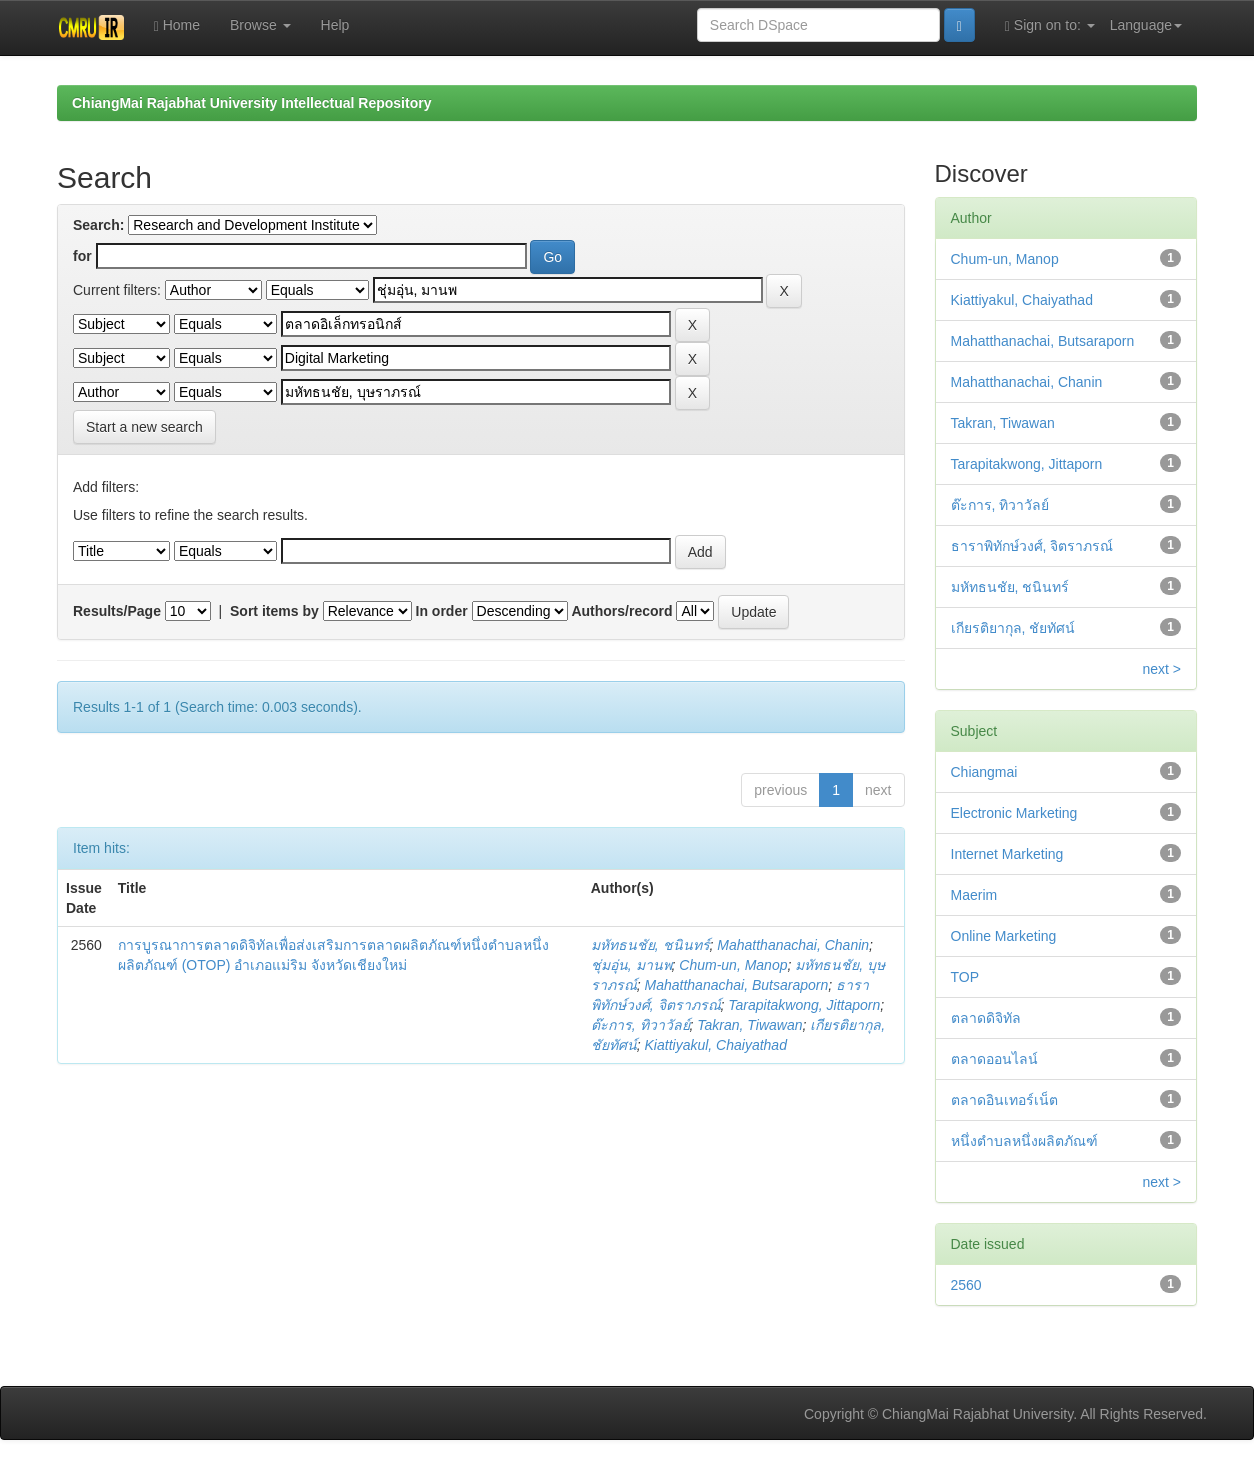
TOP (965, 977)
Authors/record (621, 611)
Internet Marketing (1007, 854)
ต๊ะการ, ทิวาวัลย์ (640, 1025)
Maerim (974, 895)
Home (177, 25)
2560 (966, 1285)
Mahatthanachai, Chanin (793, 945)
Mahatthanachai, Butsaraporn (737, 985)
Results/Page (117, 611)
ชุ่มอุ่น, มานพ (631, 965)
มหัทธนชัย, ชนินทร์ (650, 945)
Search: (98, 225)
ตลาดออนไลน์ (994, 1059)
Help (335, 25)
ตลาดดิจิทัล (986, 1018)
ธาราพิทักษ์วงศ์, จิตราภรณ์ (1032, 546)
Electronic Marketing (1014, 813)
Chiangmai (984, 772)
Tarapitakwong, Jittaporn (804, 1005)
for (82, 256)
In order (442, 611)
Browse (260, 25)
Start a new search (144, 427)
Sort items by (274, 611)
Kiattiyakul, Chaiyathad (716, 1045)
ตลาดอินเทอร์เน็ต (1004, 1100)
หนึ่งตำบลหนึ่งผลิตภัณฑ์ (1024, 1141)
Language (1146, 25)
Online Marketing (1004, 936)
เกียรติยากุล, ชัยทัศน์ (1013, 628)
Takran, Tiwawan (749, 1025)
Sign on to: (1050, 25)
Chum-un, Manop (733, 965)
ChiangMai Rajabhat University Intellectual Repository (251, 103)
